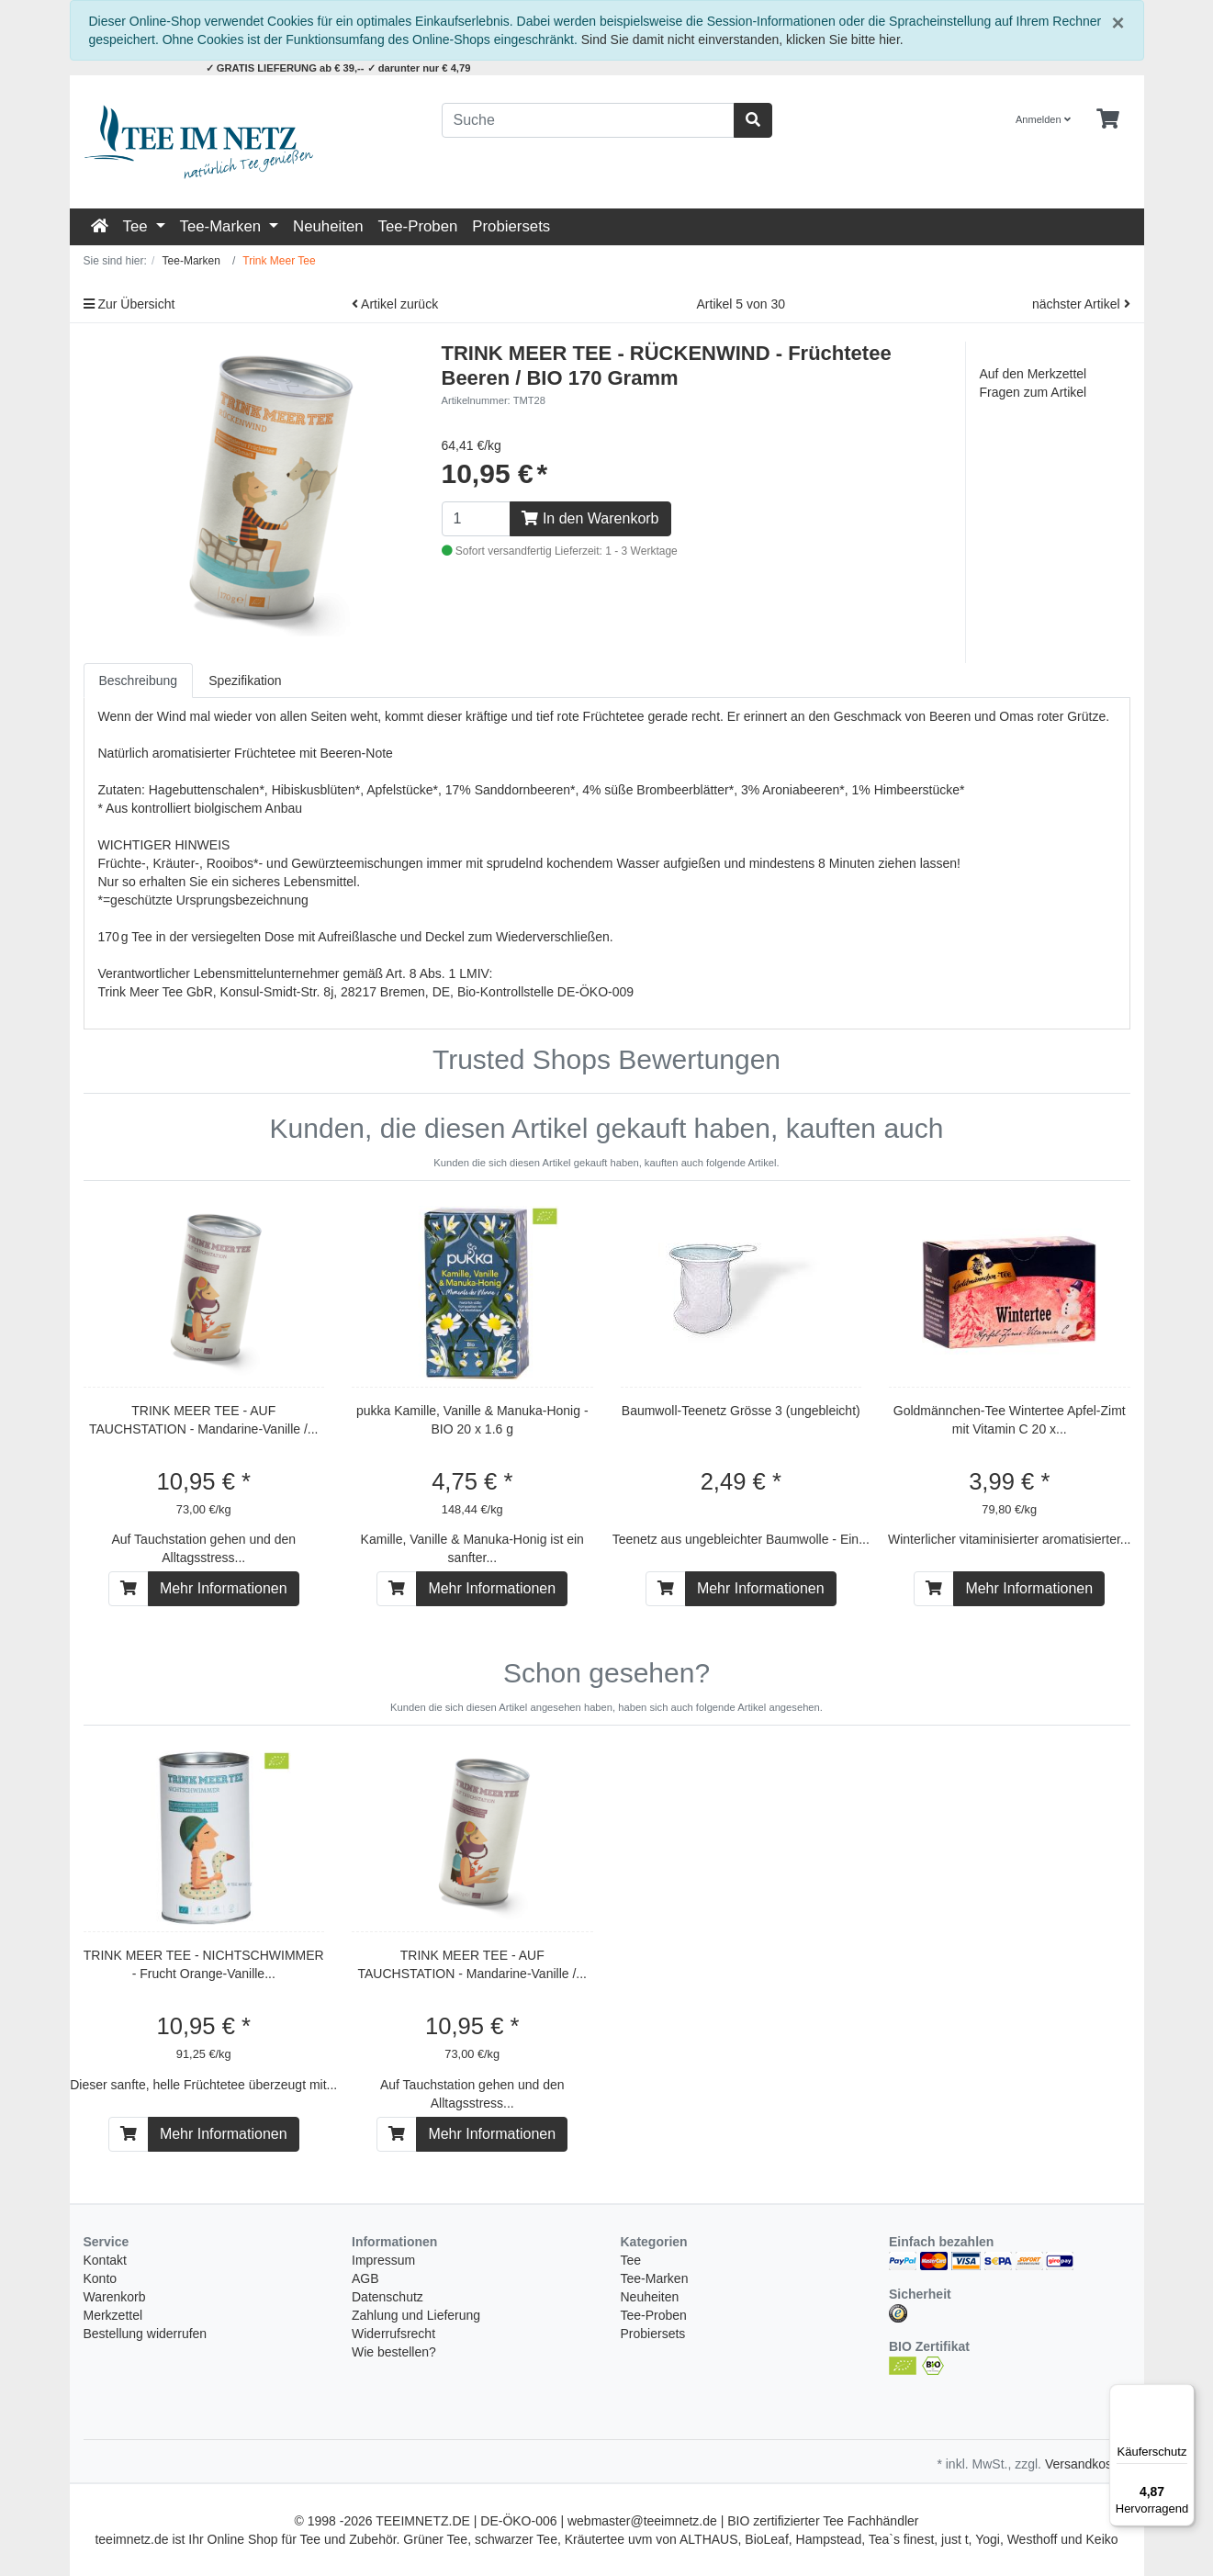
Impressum (383, 2260)
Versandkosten (1087, 2464)
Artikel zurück (395, 304)
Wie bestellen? (394, 2352)
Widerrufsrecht (393, 2333)
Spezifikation (244, 680)
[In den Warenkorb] (128, 1588)
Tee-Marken (222, 226)
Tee (137, 226)
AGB (365, 2278)
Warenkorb (115, 2296)
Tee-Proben (418, 226)
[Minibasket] (1107, 119)
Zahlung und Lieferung (416, 2315)
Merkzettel (113, 2315)
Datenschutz (387, 2296)
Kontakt (105, 2260)
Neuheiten (328, 226)
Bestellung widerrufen (146, 2333)
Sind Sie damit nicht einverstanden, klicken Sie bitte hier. (742, 39)
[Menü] (1184, 2395)
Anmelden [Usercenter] (1043, 119)
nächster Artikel (1081, 304)
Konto (101, 2278)
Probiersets (511, 226)
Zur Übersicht (129, 304)
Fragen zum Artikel (1033, 392)
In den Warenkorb (590, 518)
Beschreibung (138, 680)
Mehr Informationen (223, 1588)
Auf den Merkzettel (1033, 373)
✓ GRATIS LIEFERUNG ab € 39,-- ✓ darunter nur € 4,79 (338, 67)
